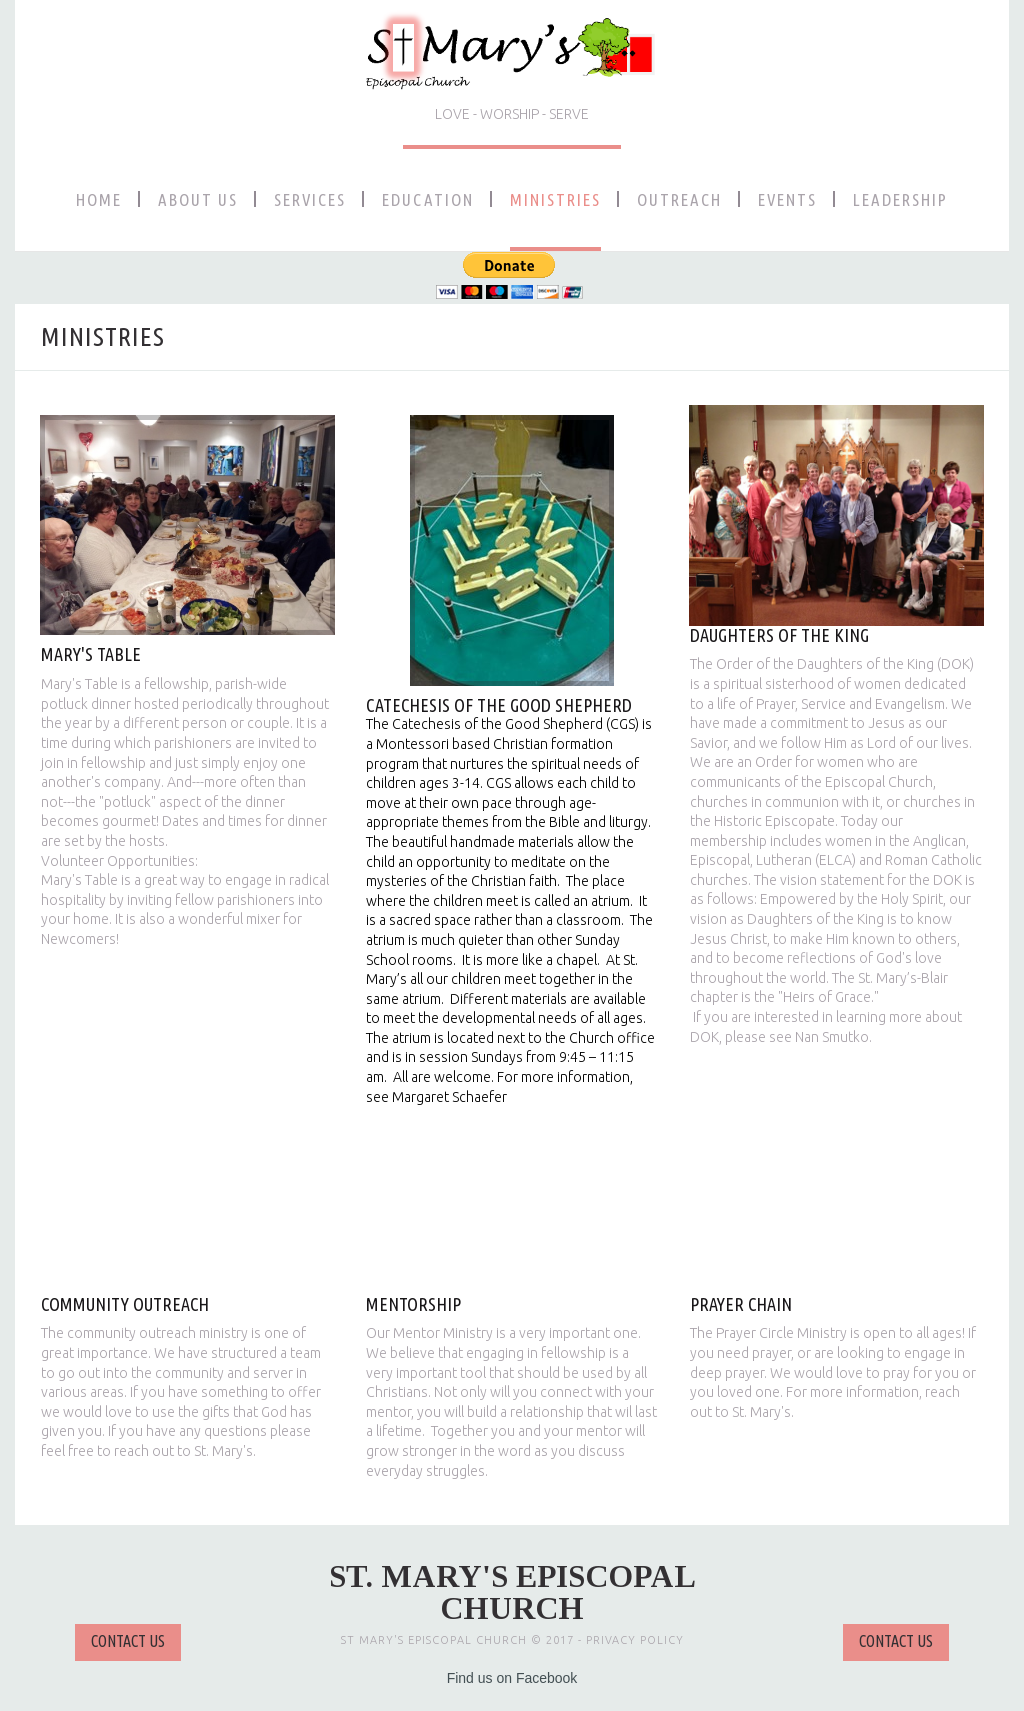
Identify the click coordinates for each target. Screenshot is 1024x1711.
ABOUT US (198, 199)
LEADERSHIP (900, 199)
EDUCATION (428, 199)
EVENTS (787, 199)
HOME (99, 199)
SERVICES (310, 199)
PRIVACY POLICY (635, 1640)
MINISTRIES (555, 199)
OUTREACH (679, 199)
